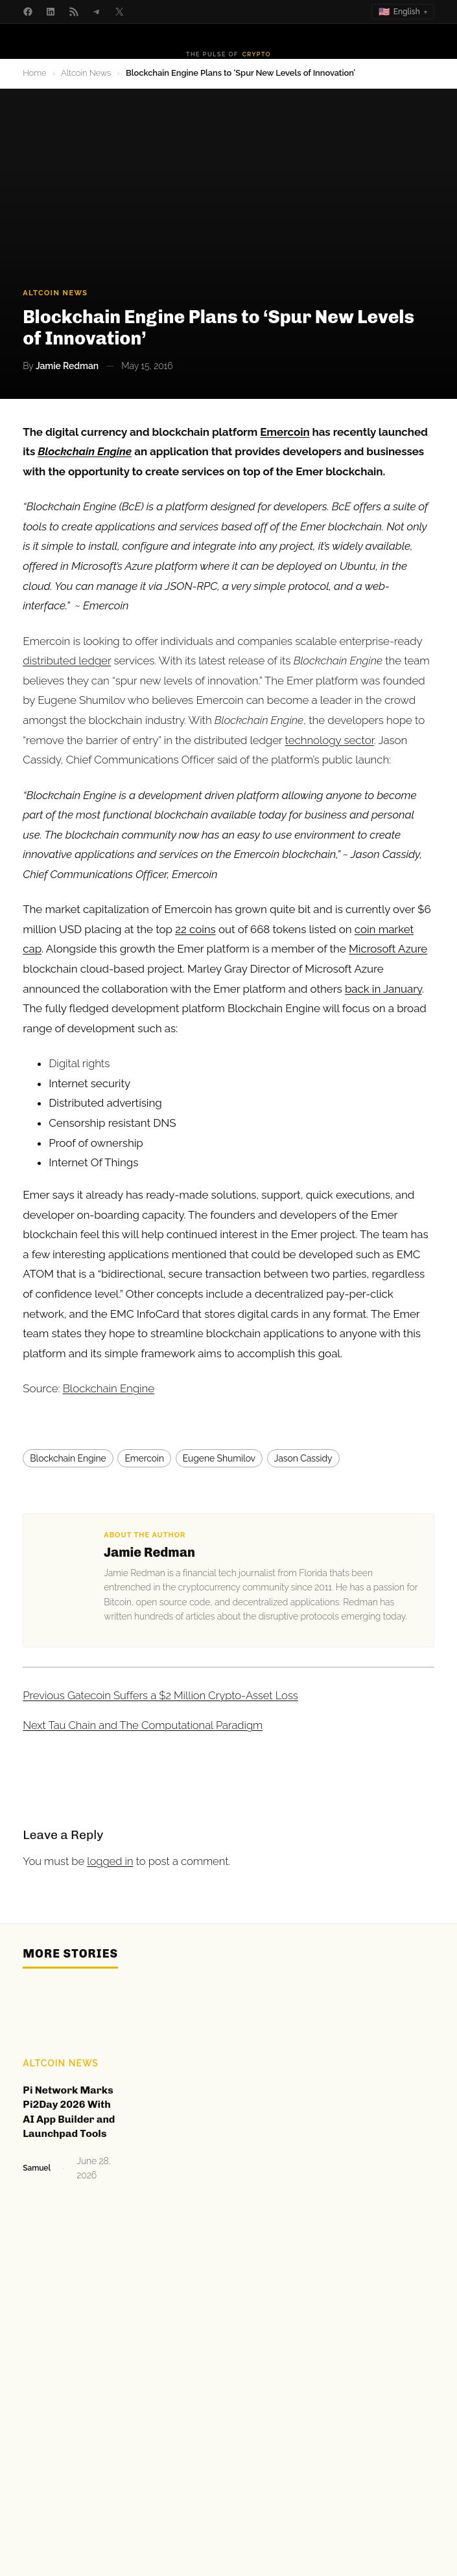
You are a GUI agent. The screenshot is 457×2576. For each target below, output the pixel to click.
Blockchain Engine (108, 1388)
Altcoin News (86, 73)
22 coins (195, 929)
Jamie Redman (149, 1552)
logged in (110, 1861)
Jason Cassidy (303, 1458)
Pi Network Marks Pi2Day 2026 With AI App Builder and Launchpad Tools (69, 2112)
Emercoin (144, 1458)
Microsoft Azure (388, 948)
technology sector (329, 740)
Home (34, 73)
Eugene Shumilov (219, 1458)
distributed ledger (67, 660)
